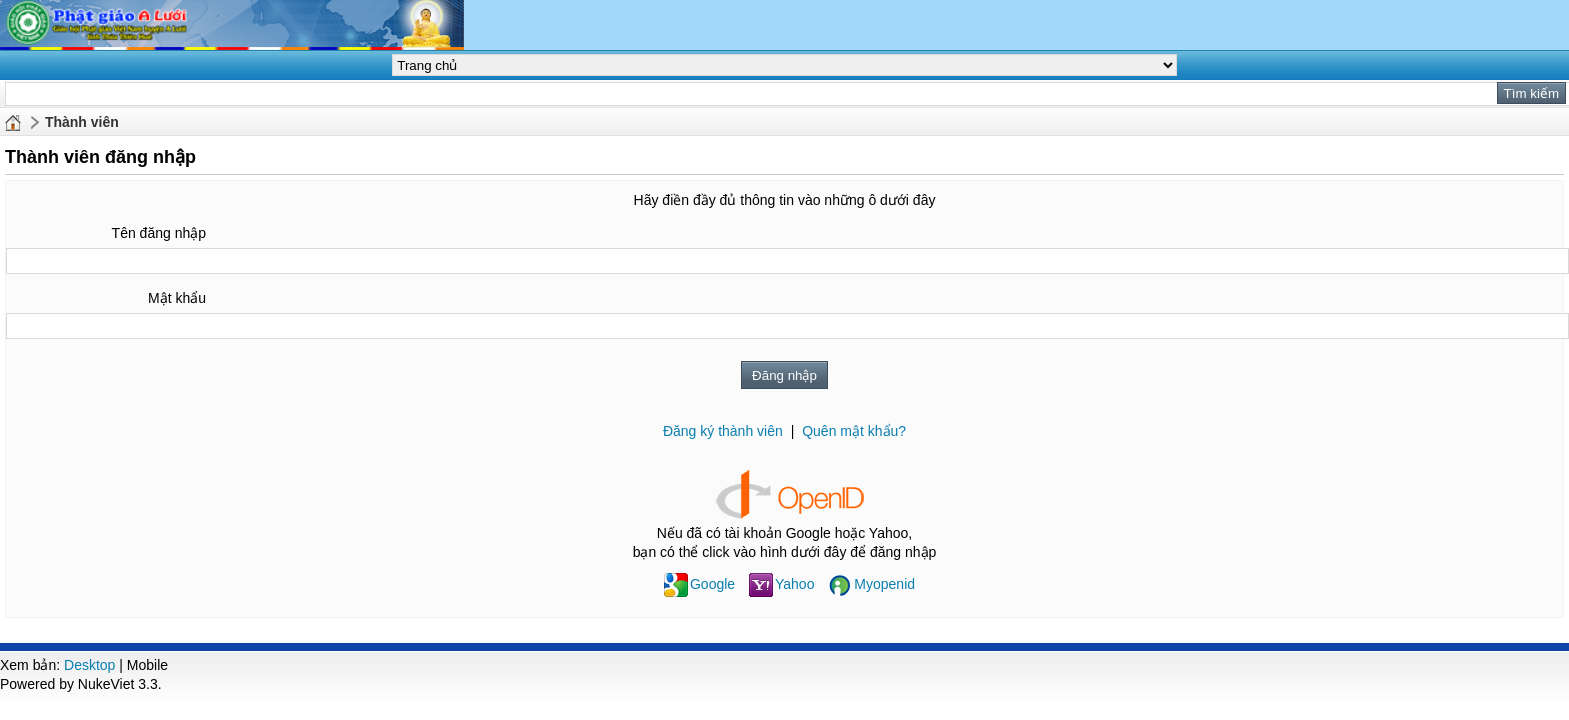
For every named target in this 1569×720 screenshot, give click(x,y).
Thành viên (82, 122)
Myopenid (871, 584)
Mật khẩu (177, 298)
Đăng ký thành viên (723, 431)
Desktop (89, 665)
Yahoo (781, 584)
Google (699, 584)
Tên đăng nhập (159, 233)
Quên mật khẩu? (854, 431)
